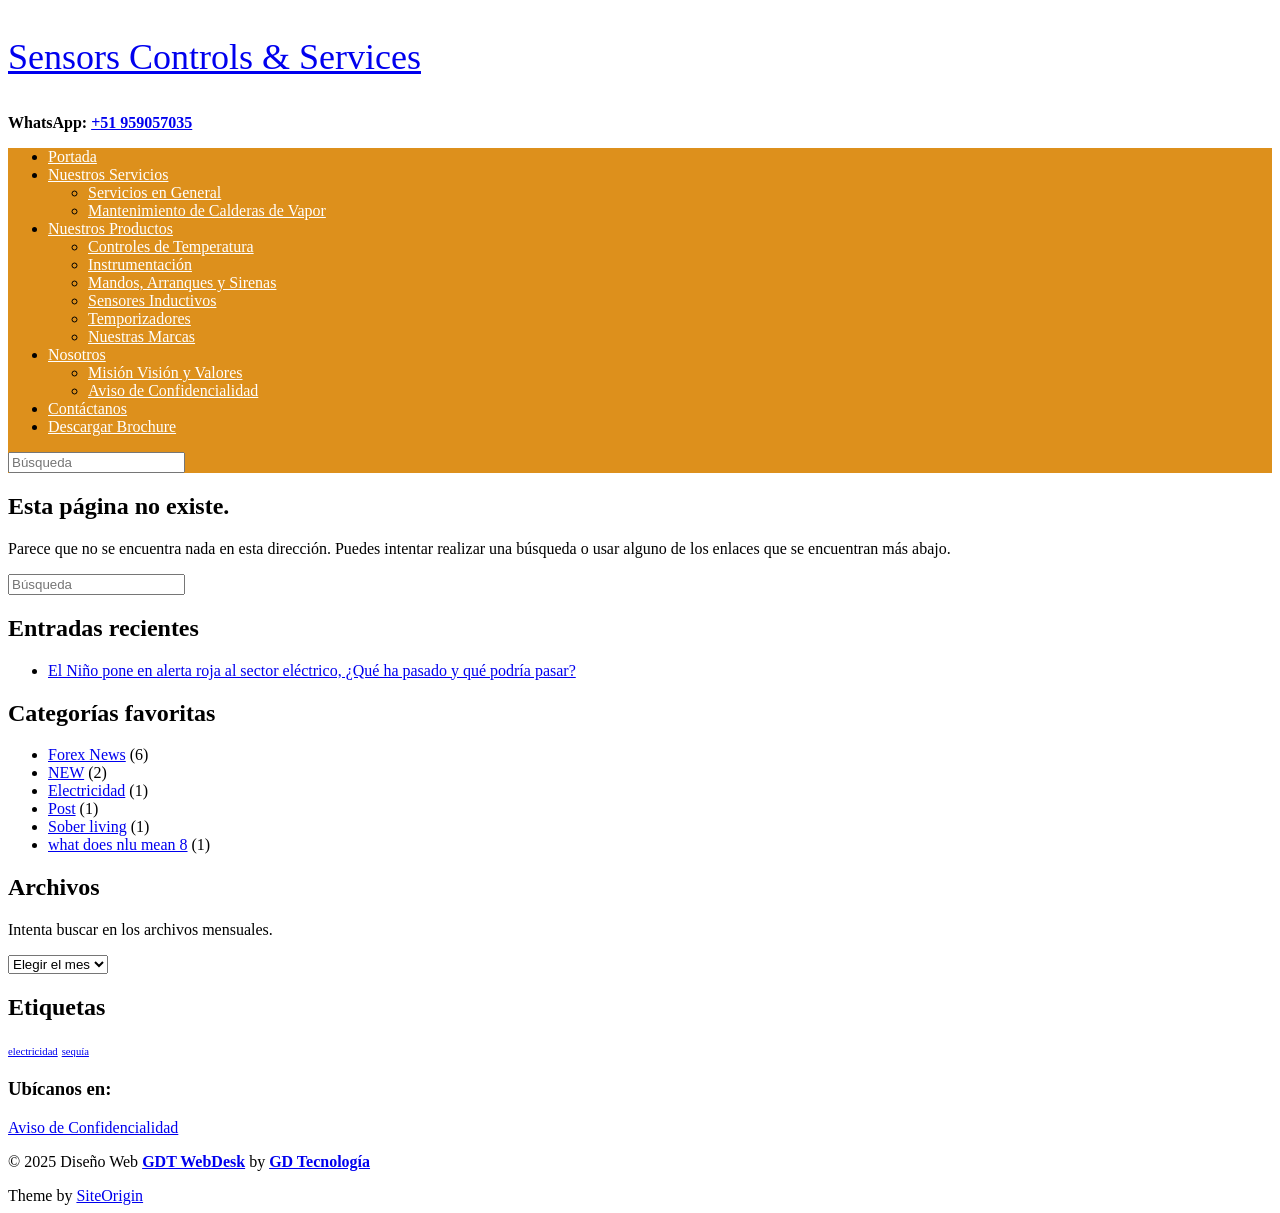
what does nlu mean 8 (118, 844)
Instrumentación (140, 264)
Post (62, 808)
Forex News (87, 754)
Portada (72, 156)
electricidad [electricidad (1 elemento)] (33, 1051)
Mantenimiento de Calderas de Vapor (207, 210)
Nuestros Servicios (108, 174)
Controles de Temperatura (171, 246)
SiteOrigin (109, 1195)
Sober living (87, 826)
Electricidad (86, 790)
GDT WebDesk (193, 1161)
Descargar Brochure (112, 426)
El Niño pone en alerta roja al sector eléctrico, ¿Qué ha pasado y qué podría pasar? (312, 670)
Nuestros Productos (110, 228)
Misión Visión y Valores (165, 372)
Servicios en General (154, 192)
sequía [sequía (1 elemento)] (75, 1051)
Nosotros (77, 354)
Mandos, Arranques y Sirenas (182, 282)
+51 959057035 (141, 122)
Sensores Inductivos (152, 300)
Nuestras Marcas (141, 336)
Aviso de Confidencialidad (173, 390)
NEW (66, 772)
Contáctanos (87, 408)
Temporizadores (139, 318)
